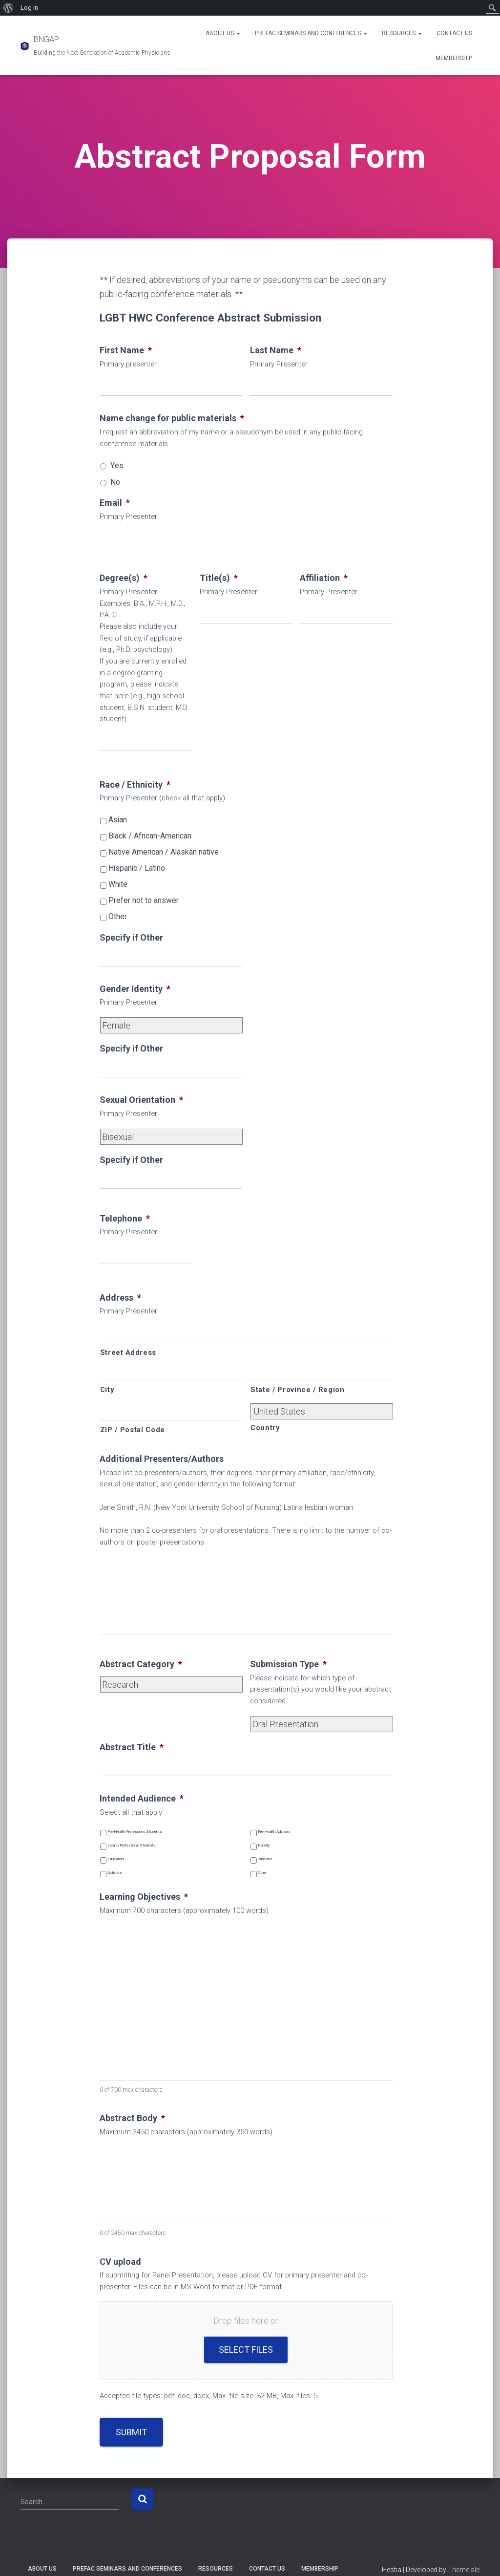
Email (115, 502)
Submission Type (288, 1664)
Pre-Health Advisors (274, 1831)
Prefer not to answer (143, 900)
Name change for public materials (172, 418)
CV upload (120, 2261)
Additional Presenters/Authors (162, 1459)
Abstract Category (141, 1664)
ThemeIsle (463, 2570)
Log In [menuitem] (29, 7)
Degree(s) (123, 578)
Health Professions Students (131, 1845)
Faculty (264, 1845)
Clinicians (265, 1859)
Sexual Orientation (141, 1100)
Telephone (125, 1218)
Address (120, 1297)
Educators (115, 1859)
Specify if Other (131, 937)
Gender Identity (135, 989)
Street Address (128, 1352)
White (117, 884)
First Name (126, 350)
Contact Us (454, 33)
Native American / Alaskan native (163, 852)
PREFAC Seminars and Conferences (311, 33)
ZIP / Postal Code (132, 1429)
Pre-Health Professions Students (134, 1831)
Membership (454, 58)
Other (117, 916)
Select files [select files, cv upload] (246, 2349)
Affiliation (324, 578)
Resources (402, 33)
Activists (114, 1872)
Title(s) (219, 578)
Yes (117, 465)
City (107, 1389)
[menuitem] (8, 8)
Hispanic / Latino (136, 868)
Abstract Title (132, 1747)
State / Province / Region (297, 1389)
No (115, 482)
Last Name (275, 350)
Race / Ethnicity (135, 784)
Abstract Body (132, 2118)
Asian (117, 819)
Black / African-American (149, 835)
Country (265, 1427)
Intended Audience (142, 1798)
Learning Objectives (144, 1896)
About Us (223, 33)
